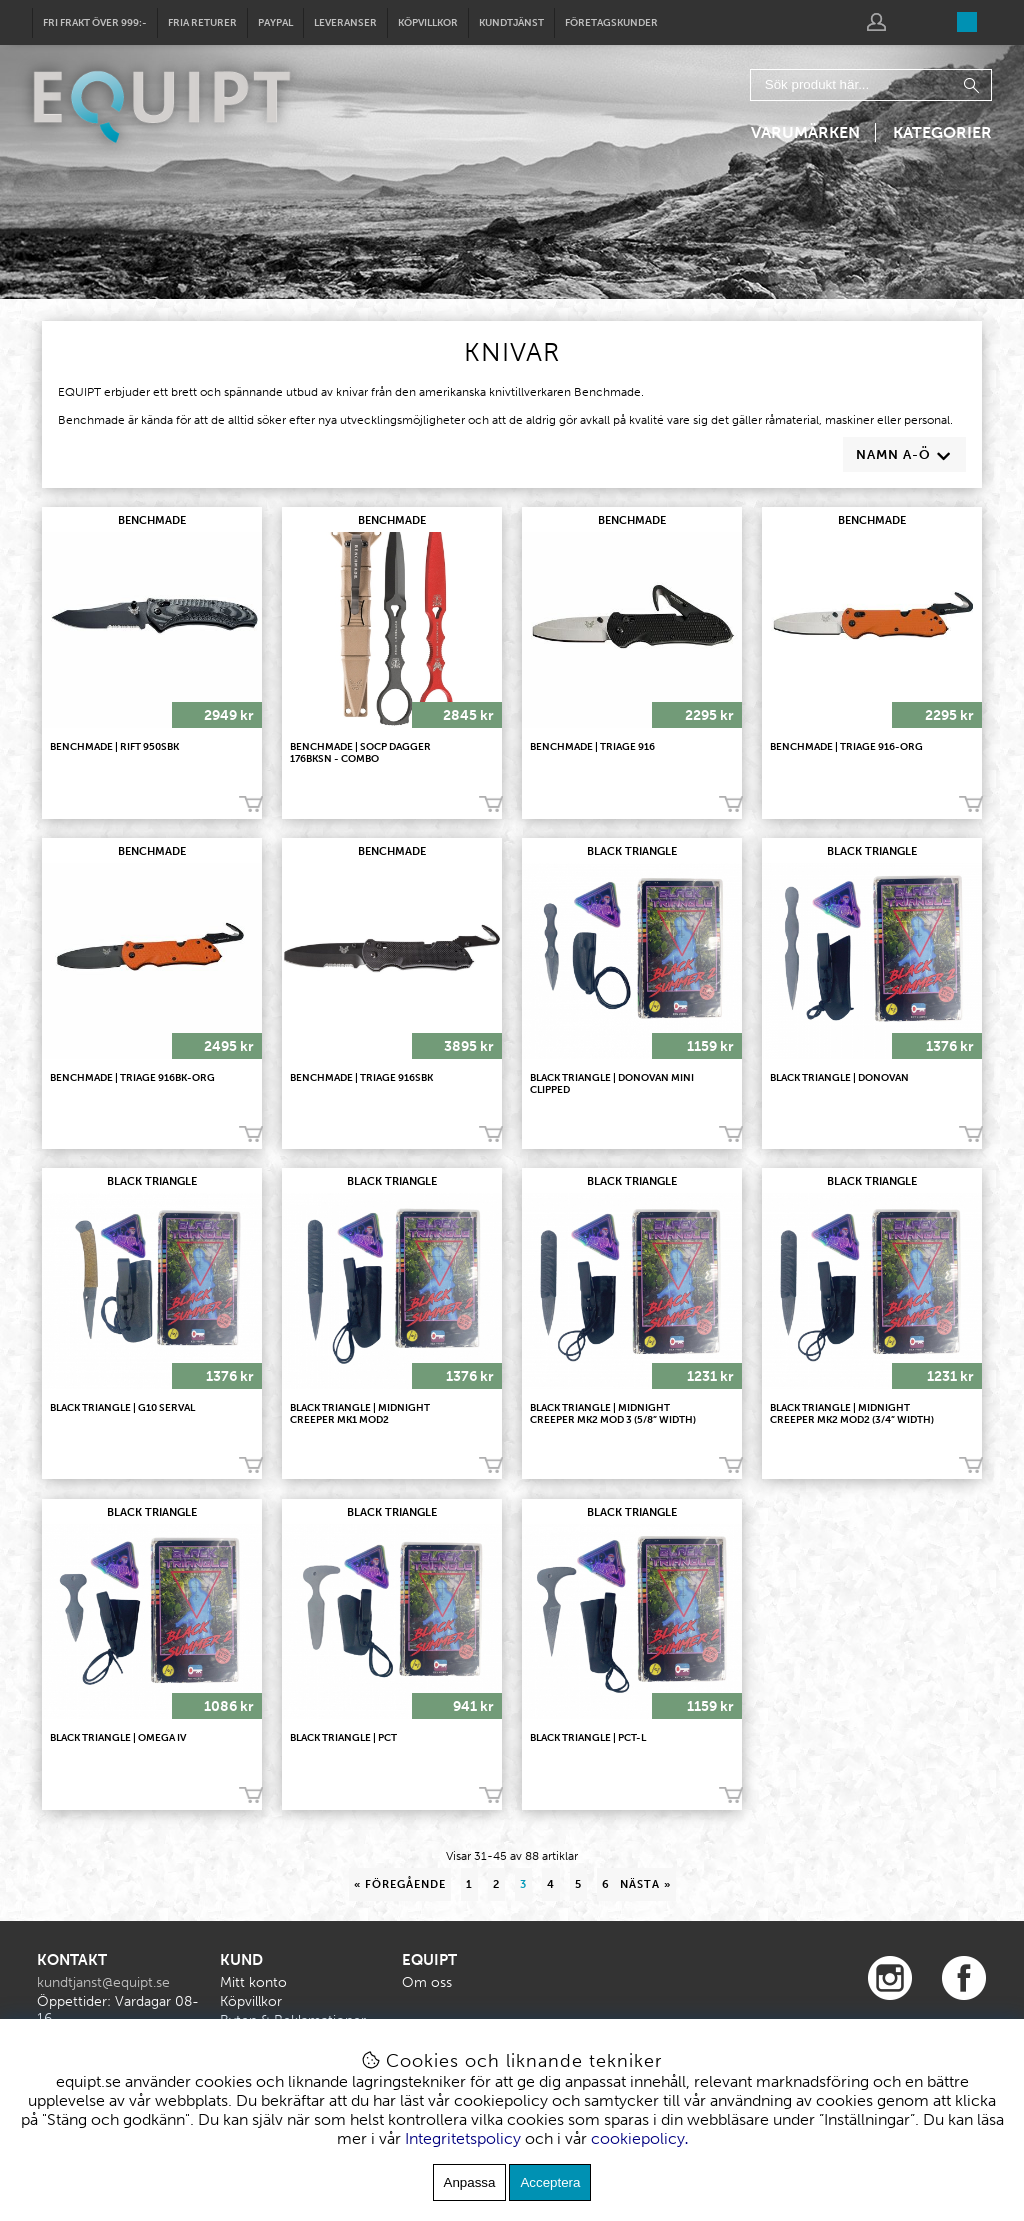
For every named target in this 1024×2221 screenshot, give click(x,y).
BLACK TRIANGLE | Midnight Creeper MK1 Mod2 (360, 1414)
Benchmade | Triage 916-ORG (846, 747)
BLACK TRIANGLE (632, 851)
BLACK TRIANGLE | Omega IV (118, 1738)
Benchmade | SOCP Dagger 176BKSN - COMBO (360, 753)
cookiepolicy (638, 2138)
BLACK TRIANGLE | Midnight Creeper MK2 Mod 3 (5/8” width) (613, 1414)
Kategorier (942, 132)
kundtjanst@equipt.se (103, 1982)
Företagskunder (611, 23)
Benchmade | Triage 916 (592, 747)
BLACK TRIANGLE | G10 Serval (122, 1408)
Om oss (427, 1982)
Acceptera (550, 2182)
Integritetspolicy (463, 2138)
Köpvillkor (428, 23)
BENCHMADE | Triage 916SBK (361, 1078)
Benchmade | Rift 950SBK (114, 747)
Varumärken (805, 132)
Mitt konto (253, 1982)
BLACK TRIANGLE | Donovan (839, 1078)
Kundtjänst (511, 23)
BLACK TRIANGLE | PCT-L (588, 1738)
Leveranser (345, 23)
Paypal (275, 23)
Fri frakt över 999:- (95, 23)
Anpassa (470, 2182)
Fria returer (202, 23)
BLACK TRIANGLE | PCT (343, 1738)
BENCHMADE (152, 520)
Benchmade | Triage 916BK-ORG (132, 1078)
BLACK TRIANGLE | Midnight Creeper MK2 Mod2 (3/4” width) (852, 1414)
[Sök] (871, 85)
